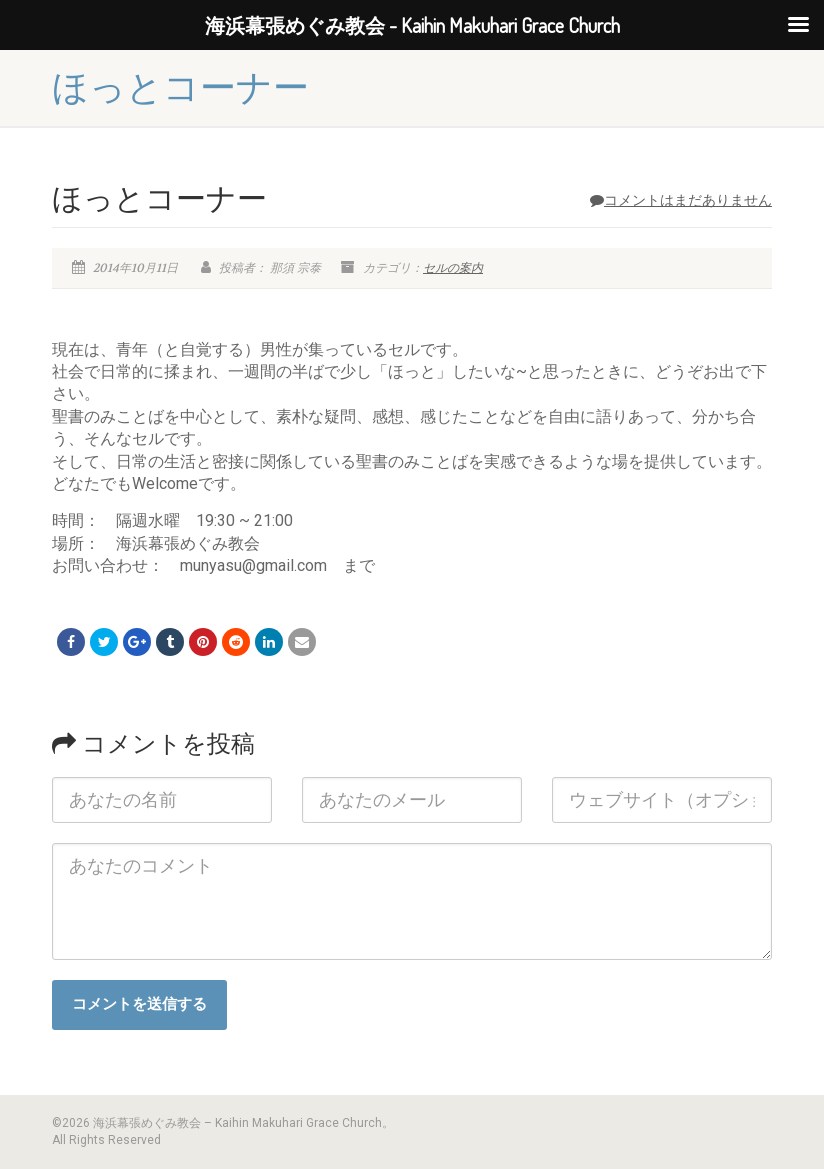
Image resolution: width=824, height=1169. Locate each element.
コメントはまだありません (681, 200)
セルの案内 (453, 268)
